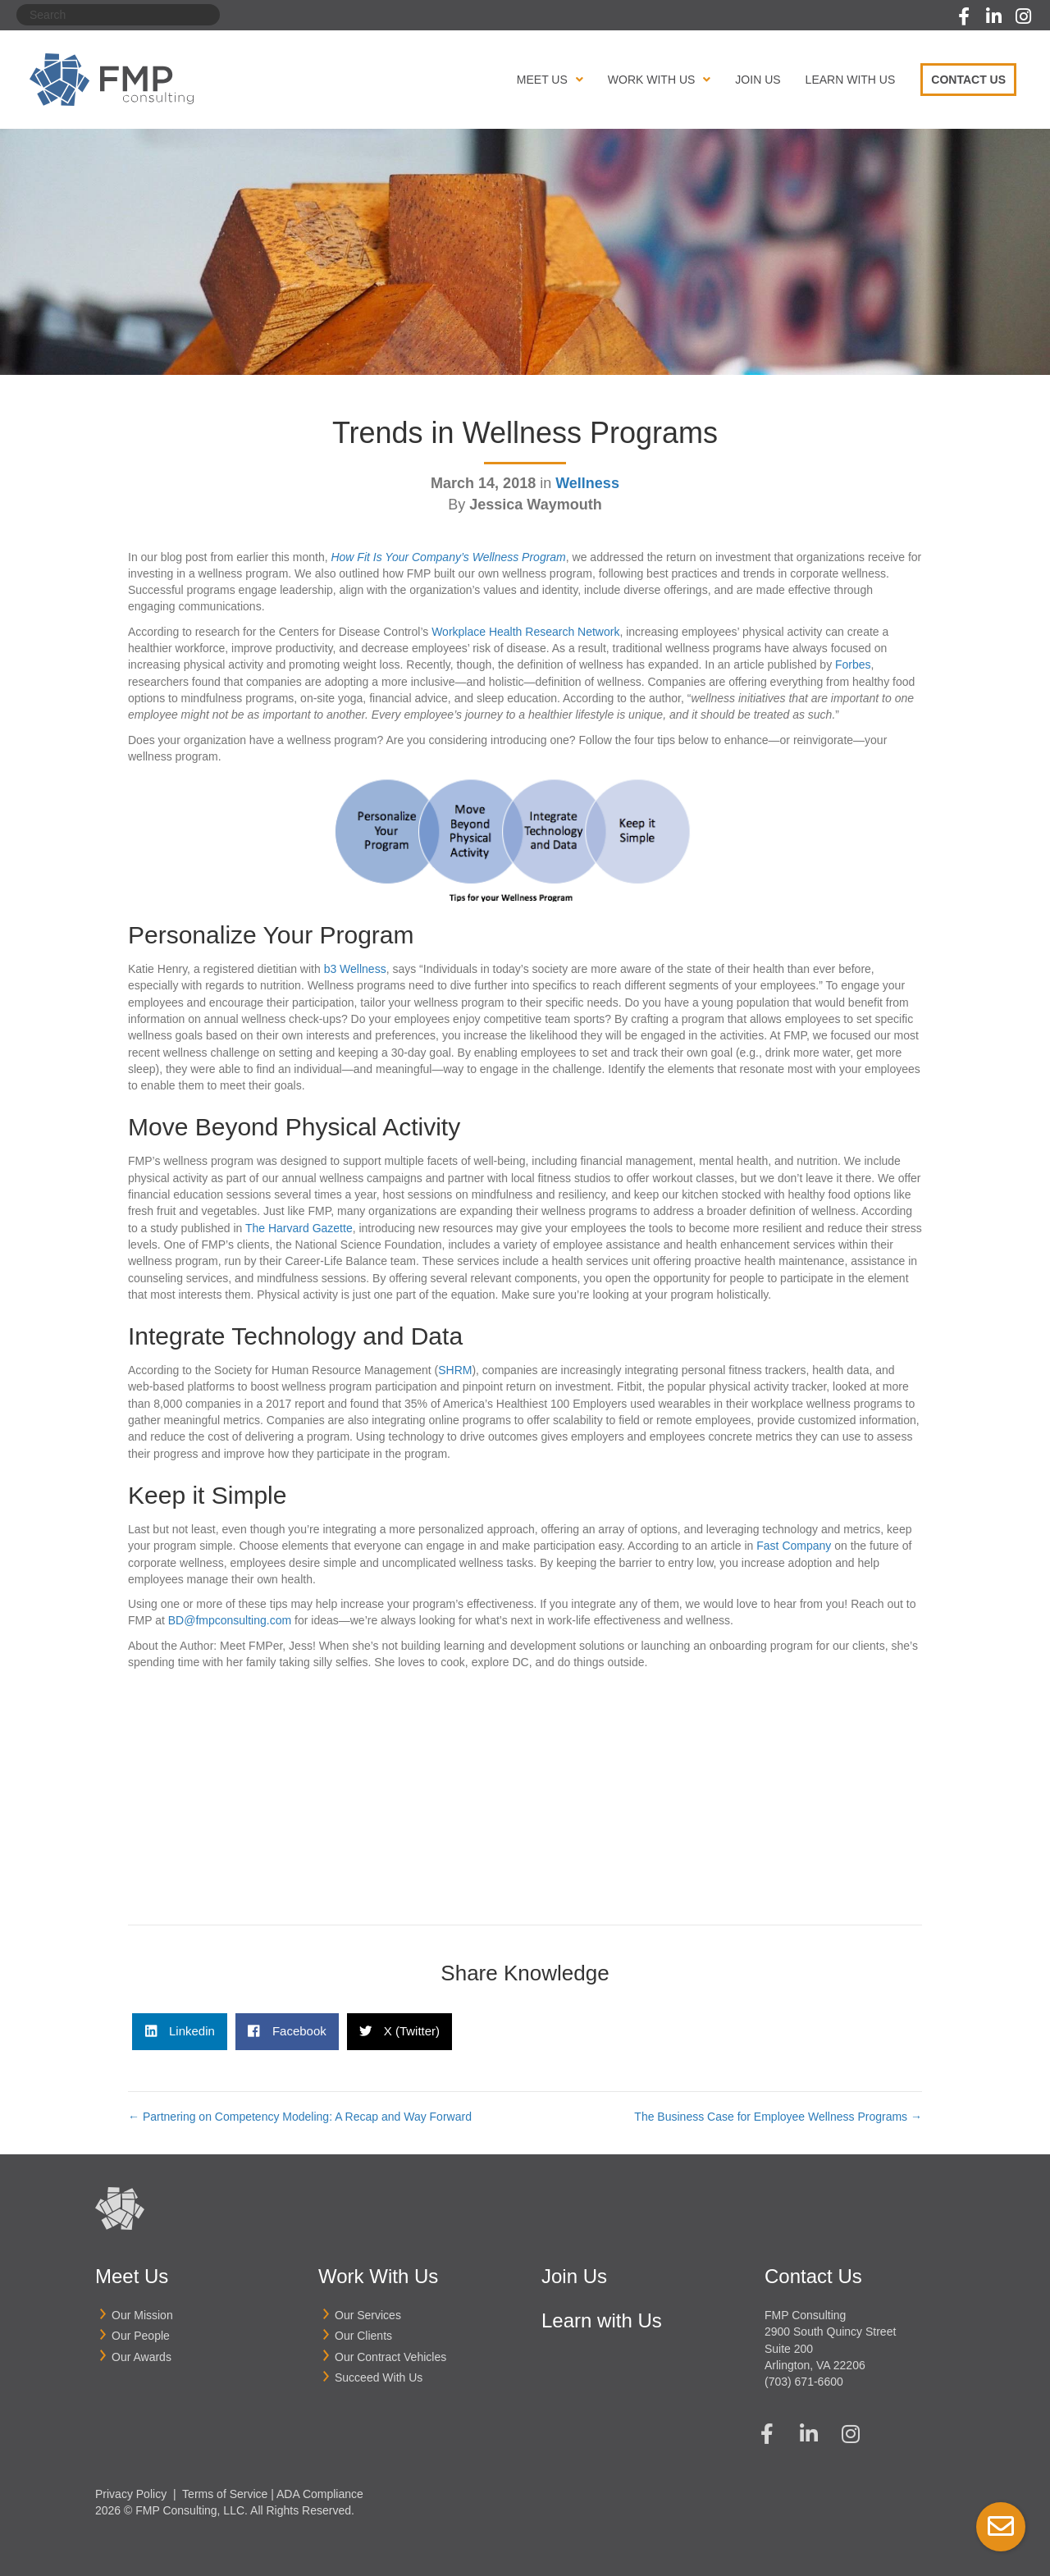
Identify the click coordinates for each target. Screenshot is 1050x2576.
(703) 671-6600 (804, 2381)
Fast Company (793, 1545)
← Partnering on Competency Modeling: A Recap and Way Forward (300, 2116)
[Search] (118, 14)
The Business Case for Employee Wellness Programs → (778, 2116)
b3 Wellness (355, 968)
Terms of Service (224, 2494)
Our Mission (142, 2315)
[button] (964, 16)
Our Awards (141, 2357)
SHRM (455, 1370)
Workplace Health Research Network (525, 631)
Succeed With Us (378, 2377)
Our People (141, 2335)
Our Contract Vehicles (390, 2357)
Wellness (587, 483)
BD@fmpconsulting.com (229, 1620)
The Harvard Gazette (299, 1228)
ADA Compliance (319, 2494)
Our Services (368, 2315)
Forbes (853, 664)
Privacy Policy (131, 2494)
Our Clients (363, 2335)
